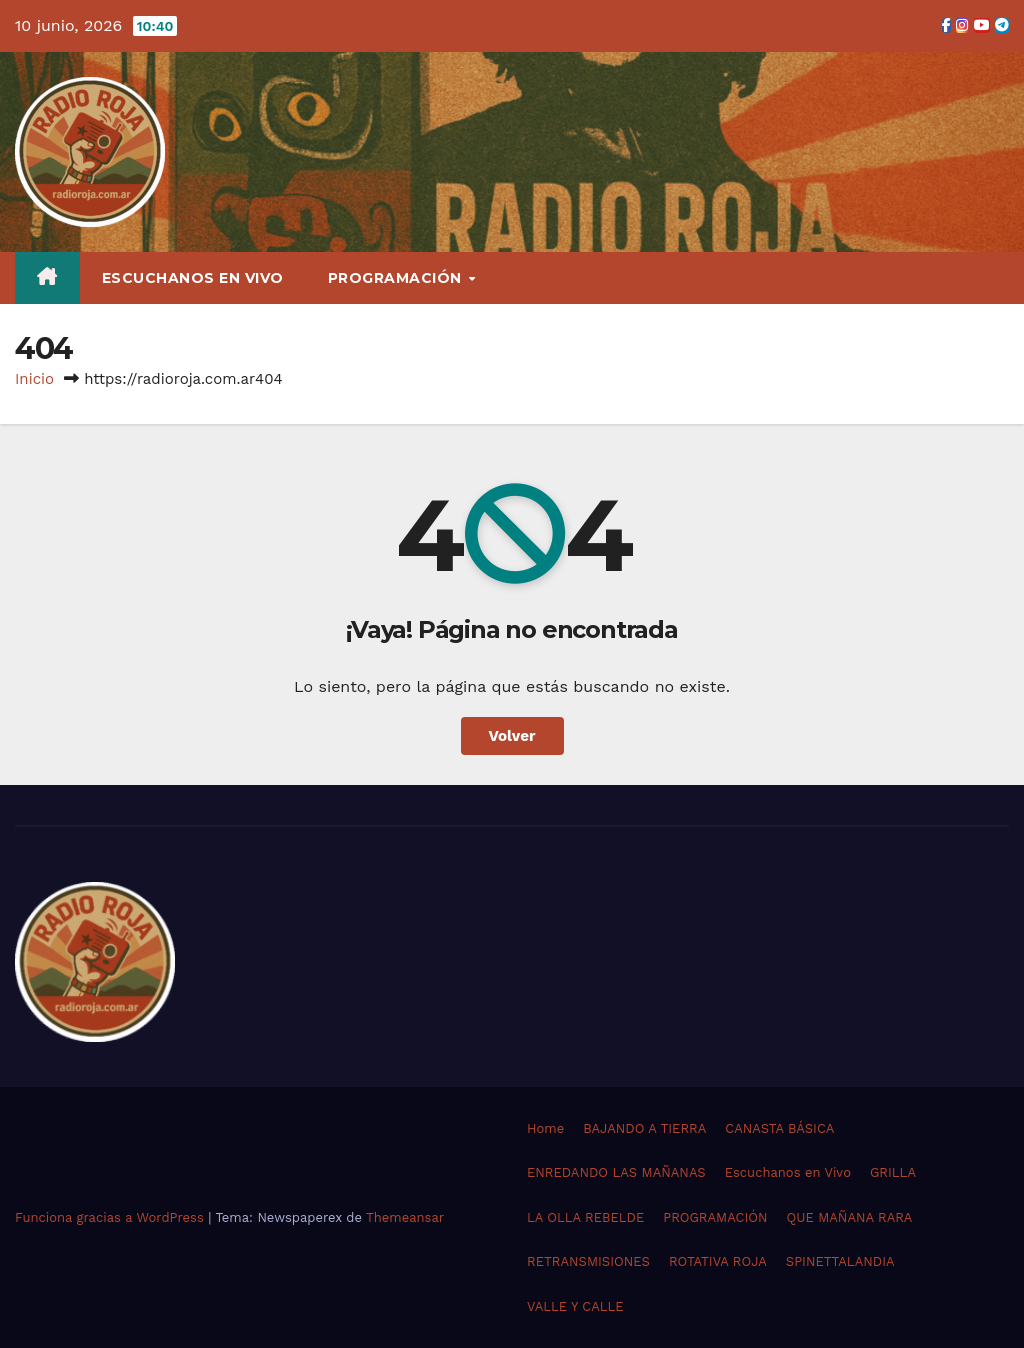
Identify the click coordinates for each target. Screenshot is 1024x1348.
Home (545, 1128)
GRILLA (893, 1172)
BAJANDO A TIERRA (644, 1128)
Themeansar (405, 1217)
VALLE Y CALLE (575, 1306)
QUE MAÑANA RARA (850, 1217)
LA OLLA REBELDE (585, 1217)
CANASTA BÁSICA (779, 1128)
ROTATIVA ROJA (718, 1261)
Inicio (34, 379)
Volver (512, 736)
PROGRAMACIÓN (397, 278)
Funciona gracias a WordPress (111, 1217)
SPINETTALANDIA (840, 1261)
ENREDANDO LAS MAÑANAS (616, 1172)
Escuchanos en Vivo (193, 278)
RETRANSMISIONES (588, 1261)
